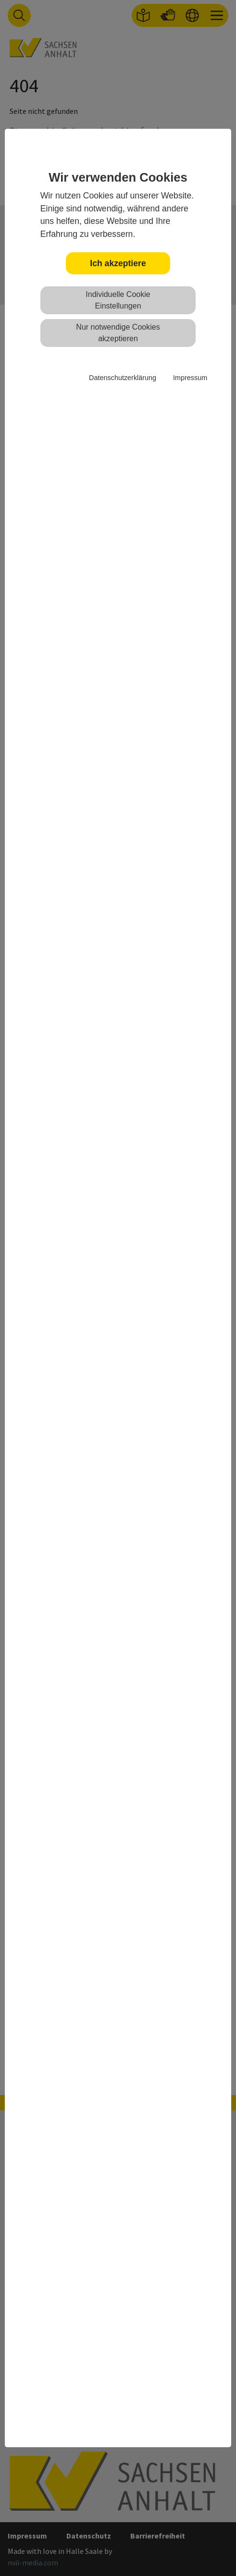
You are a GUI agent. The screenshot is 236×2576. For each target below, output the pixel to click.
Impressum (190, 378)
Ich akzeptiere (118, 263)
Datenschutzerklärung (122, 378)
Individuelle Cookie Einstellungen (118, 300)
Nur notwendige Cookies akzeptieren (118, 333)
